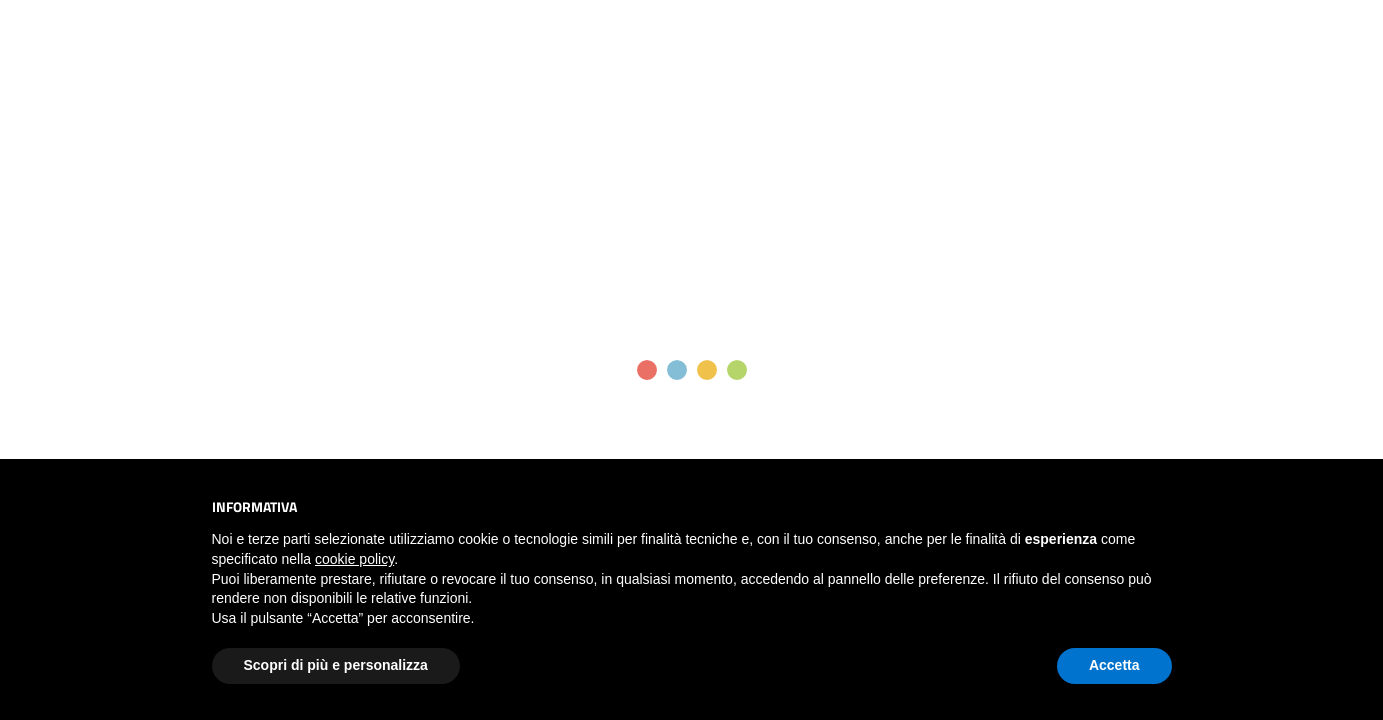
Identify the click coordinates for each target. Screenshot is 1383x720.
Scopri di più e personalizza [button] (336, 665)
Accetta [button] (1114, 665)
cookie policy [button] (354, 559)
